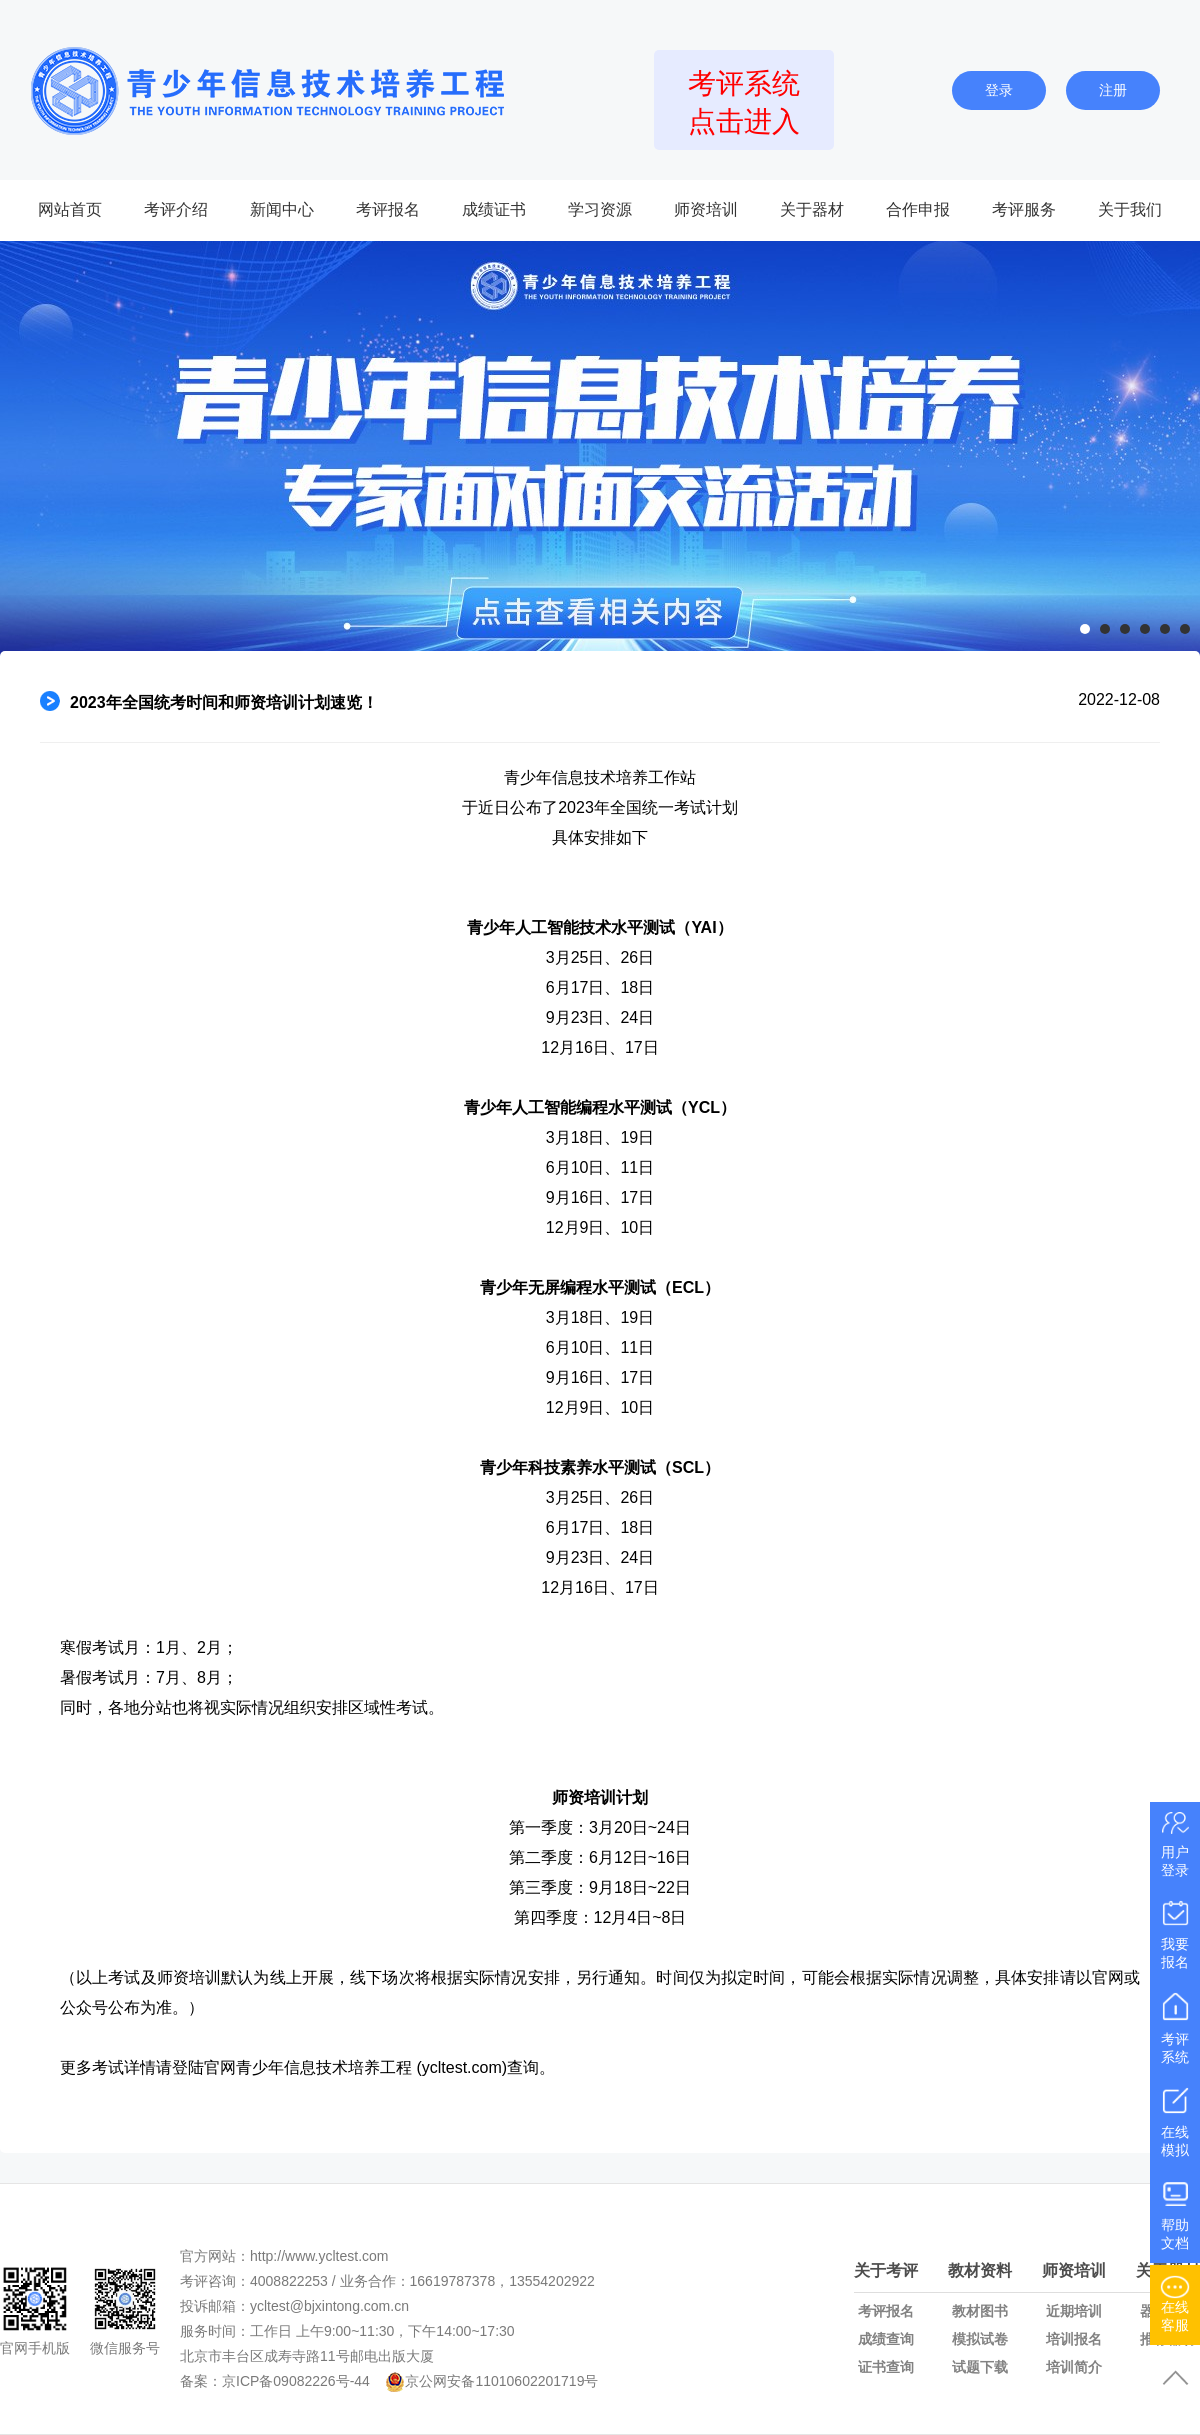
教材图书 (980, 2311)
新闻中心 (282, 209)
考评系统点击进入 (744, 102)
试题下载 (980, 2367)
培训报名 (1074, 2339)
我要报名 (1175, 1932)
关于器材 (812, 209)
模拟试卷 (980, 2339)
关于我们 (1130, 209)
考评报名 (388, 209)
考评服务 (1024, 209)
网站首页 (70, 209)
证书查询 (886, 2367)
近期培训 (1074, 2311)
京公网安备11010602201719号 (501, 2381)
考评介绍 (176, 209)
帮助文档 (1175, 2212)
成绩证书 (494, 209)
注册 (1113, 90)
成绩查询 (886, 2339)
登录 (999, 90)
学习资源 (600, 209)
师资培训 (706, 209)
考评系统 (1175, 2026)
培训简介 (1074, 2367)
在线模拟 (1175, 2119)
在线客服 (1175, 2302)
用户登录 (1175, 1842)
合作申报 (918, 209)
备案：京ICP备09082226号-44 (275, 2381)
